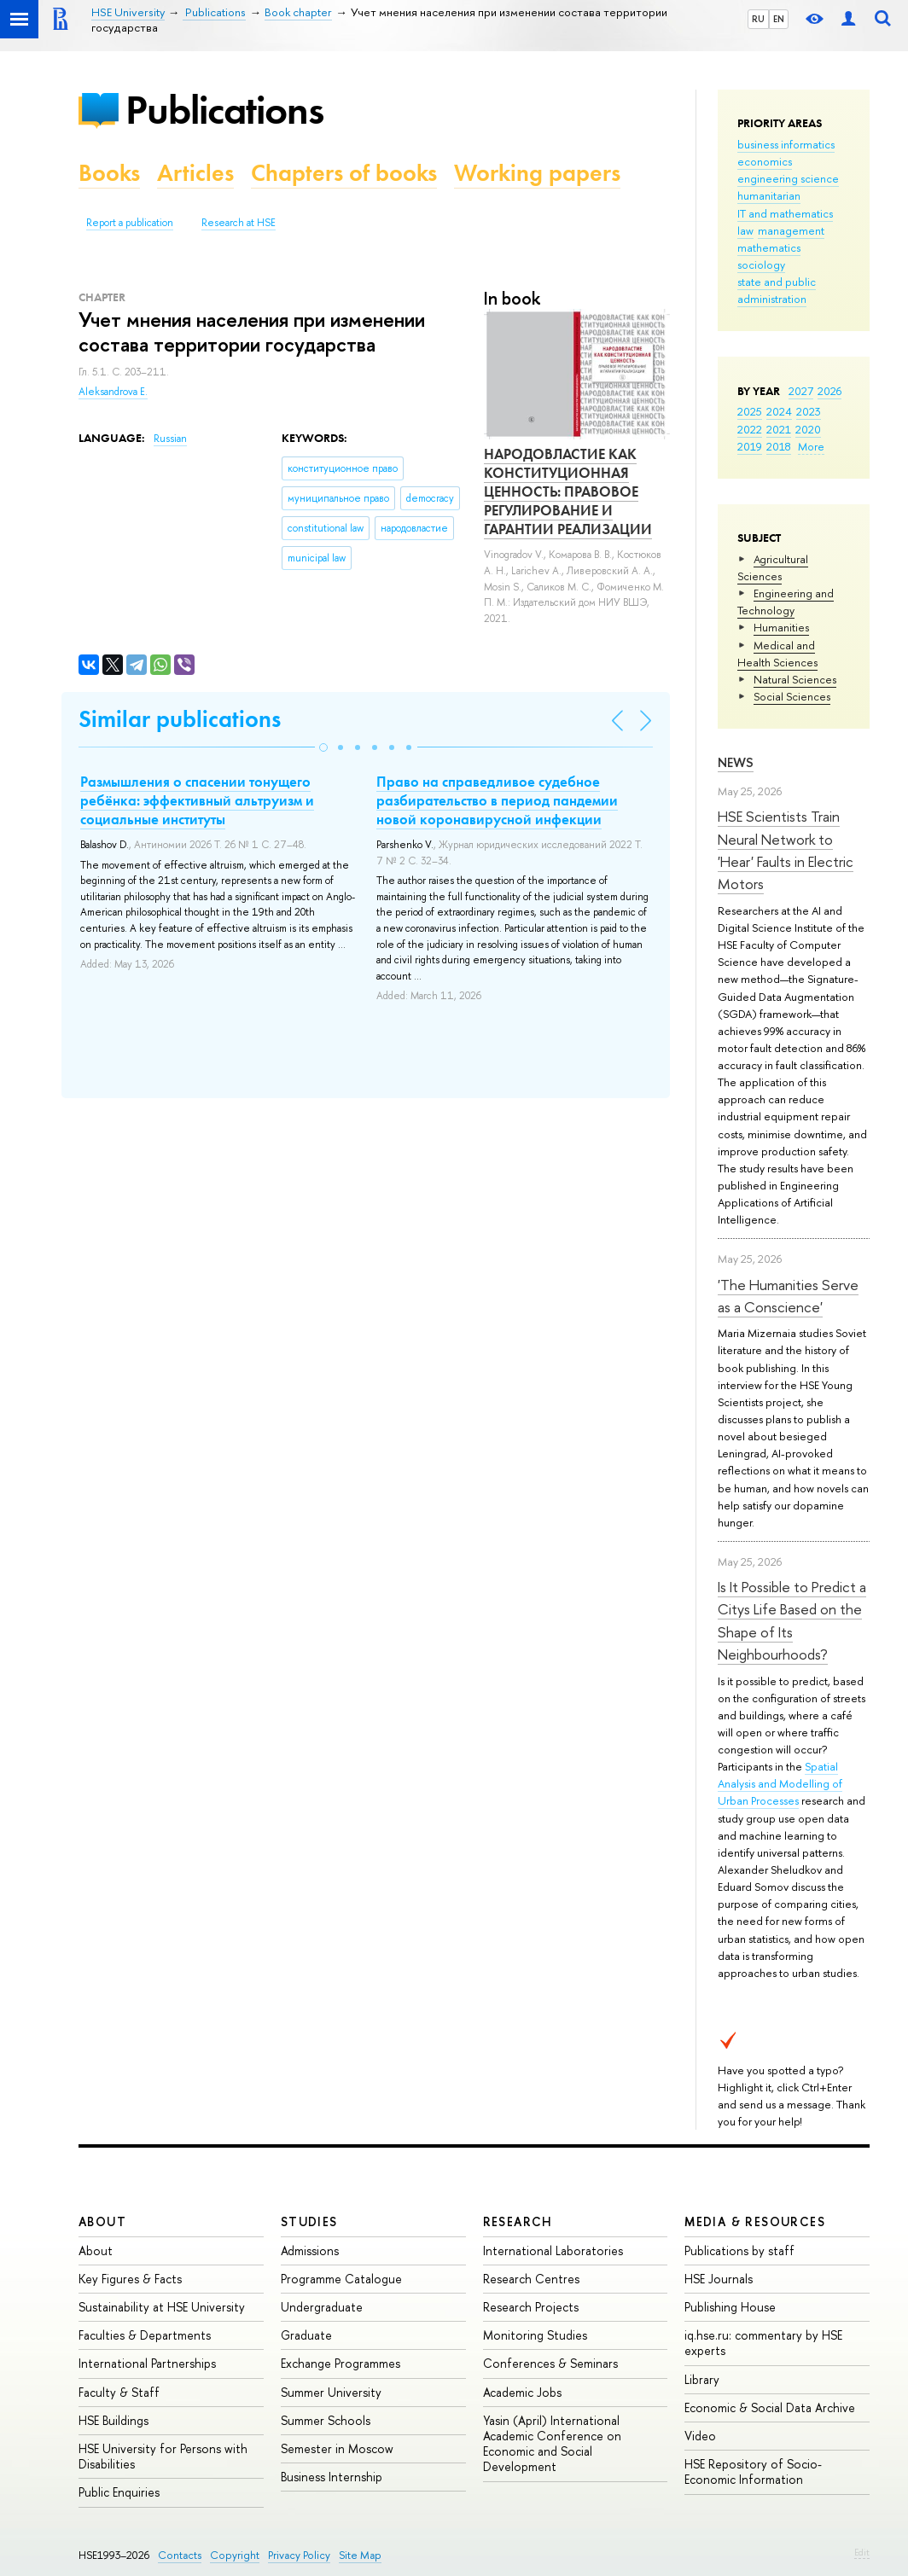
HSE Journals (718, 2279)
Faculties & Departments (145, 2335)
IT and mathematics (785, 213)
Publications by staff (739, 2250)
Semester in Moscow (337, 2448)
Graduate (306, 2335)
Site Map (360, 2555)
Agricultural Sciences (772, 567)
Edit (862, 2552)
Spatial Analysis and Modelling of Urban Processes (780, 1783)
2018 (778, 446)
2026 (829, 390)
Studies (309, 2221)
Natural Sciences (795, 679)
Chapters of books (344, 173)
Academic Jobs (522, 2392)
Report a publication (129, 223)
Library (701, 2379)
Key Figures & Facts (130, 2279)
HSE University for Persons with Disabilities (163, 2456)
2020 (808, 429)
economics (764, 161)
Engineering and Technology (785, 601)
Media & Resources (754, 2221)
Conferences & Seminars (550, 2363)
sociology (761, 264)
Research (518, 2221)
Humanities (781, 627)
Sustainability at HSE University (162, 2307)
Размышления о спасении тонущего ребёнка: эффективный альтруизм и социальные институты (197, 800)
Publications (224, 110)
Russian (170, 438)
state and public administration (776, 290)
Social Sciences (792, 696)
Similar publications (180, 719)
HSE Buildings (113, 2420)
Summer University (331, 2392)
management (791, 230)
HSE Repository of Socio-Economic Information (753, 2471)
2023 (808, 411)
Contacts (179, 2555)
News (736, 762)
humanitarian (768, 195)
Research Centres (531, 2279)
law (745, 230)
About (102, 2221)
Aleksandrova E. (113, 391)
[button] (323, 747)
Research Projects (531, 2307)
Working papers (537, 173)
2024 (779, 411)
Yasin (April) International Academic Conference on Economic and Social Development (552, 2443)
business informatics (786, 144)
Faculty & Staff (119, 2392)
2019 (749, 446)
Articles (195, 173)
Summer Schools (325, 2420)
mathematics (768, 247)
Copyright (234, 2555)
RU (758, 19)
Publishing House (730, 2307)
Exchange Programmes (340, 2363)
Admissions (310, 2250)
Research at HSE (238, 223)
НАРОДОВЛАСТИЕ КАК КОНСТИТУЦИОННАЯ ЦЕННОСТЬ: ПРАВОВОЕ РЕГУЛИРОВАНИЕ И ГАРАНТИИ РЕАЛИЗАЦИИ (568, 491)
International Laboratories (553, 2250)
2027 (801, 390)
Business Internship (331, 2476)
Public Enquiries (119, 2492)
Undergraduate (322, 2307)
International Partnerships (147, 2363)
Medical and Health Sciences (777, 653)
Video (700, 2436)
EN (778, 19)
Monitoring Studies (535, 2335)
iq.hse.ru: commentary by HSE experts (763, 2342)
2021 (778, 429)
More (811, 446)
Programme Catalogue (341, 2279)
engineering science (788, 178)
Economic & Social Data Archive (769, 2407)
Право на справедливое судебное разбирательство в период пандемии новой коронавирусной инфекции (497, 800)
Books (109, 173)
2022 (749, 429)
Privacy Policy (299, 2555)
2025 (749, 411)
